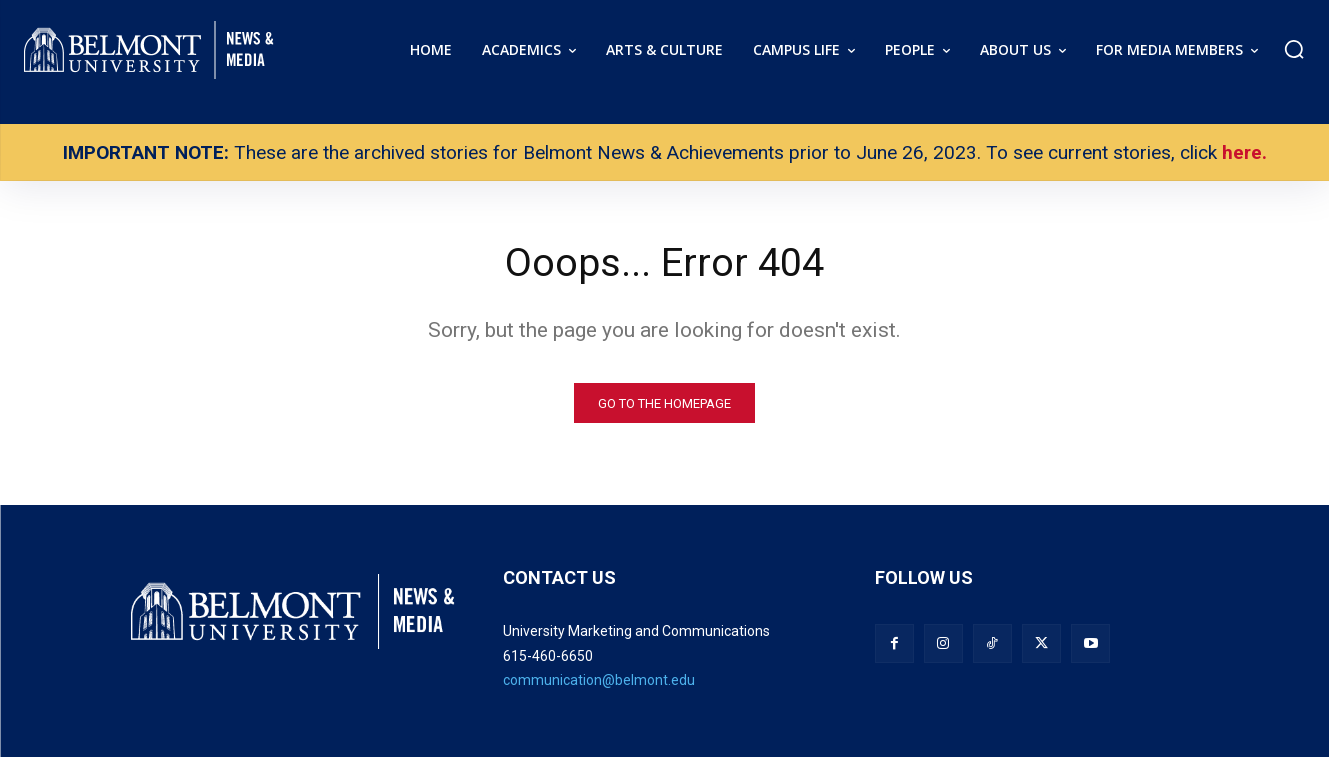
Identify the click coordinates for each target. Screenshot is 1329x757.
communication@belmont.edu (599, 681)
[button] (1294, 49)
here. (1244, 152)
